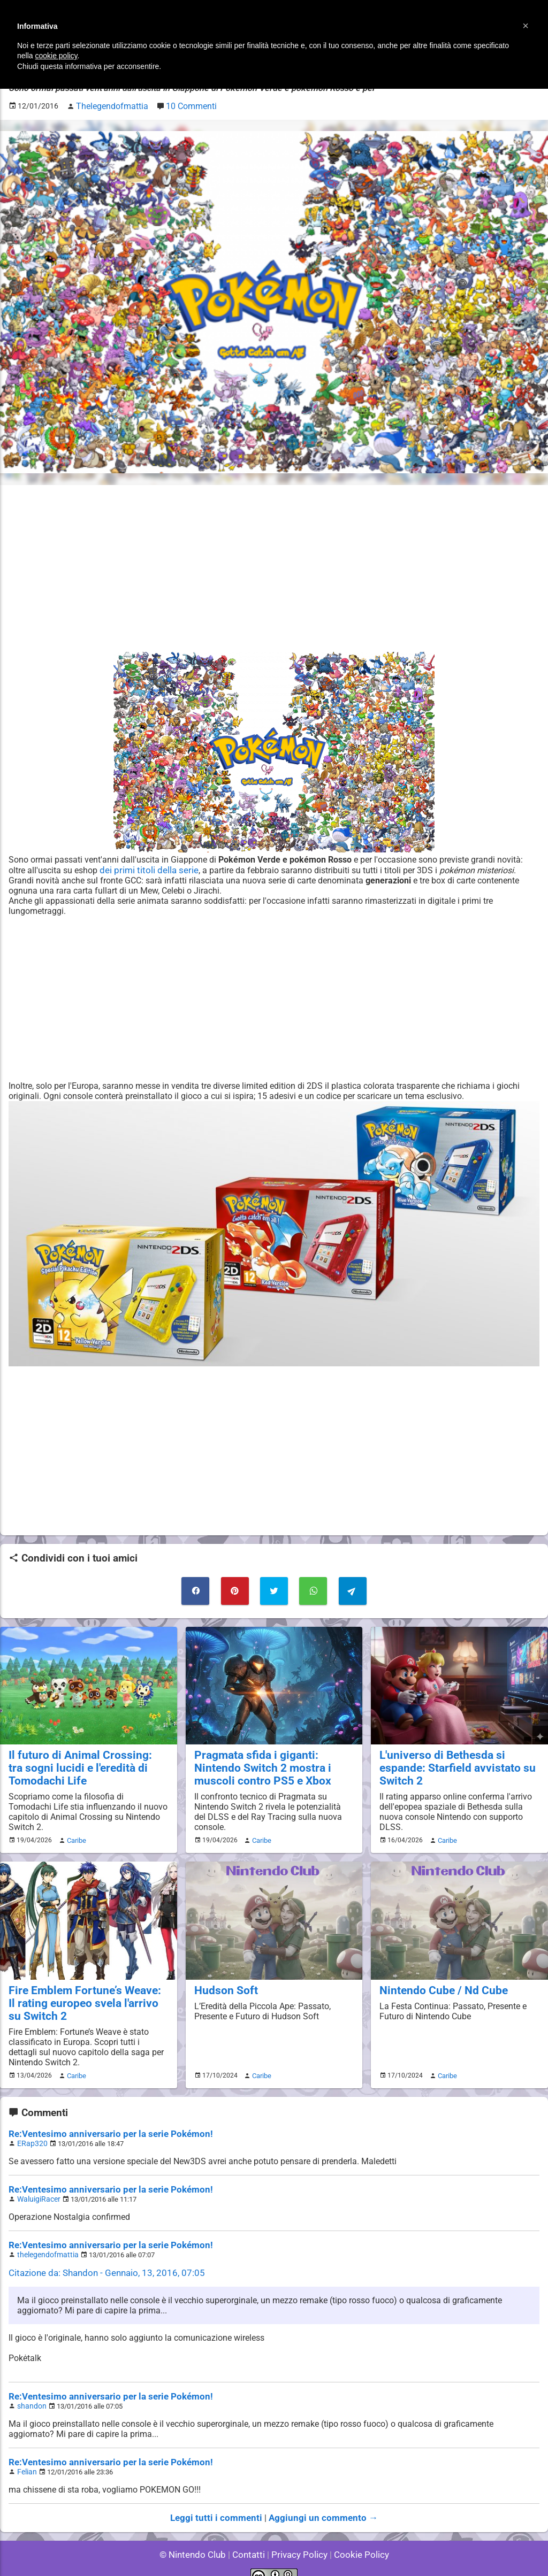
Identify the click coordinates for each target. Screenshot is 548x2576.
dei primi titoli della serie (146, 868)
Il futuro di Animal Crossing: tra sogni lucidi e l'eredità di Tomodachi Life (81, 1762)
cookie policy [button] (56, 55)
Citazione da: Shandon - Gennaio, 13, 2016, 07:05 (101, 2260)
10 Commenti (182, 105)
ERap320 (30, 2133)
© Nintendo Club (197, 2538)
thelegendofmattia (45, 2243)
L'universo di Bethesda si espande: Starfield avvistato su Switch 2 (458, 1756)
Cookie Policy (356, 2538)
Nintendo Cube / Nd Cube (437, 1983)
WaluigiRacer (37, 2188)
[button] (525, 25)
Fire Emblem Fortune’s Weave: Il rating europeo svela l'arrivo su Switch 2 (82, 1995)
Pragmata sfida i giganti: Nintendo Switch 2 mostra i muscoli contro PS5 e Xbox (273, 1762)
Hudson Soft (223, 1983)
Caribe (75, 1833)
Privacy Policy (298, 2538)
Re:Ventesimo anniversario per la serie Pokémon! (103, 2124)
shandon (30, 2392)
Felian (26, 2457)
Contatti (250, 2538)
